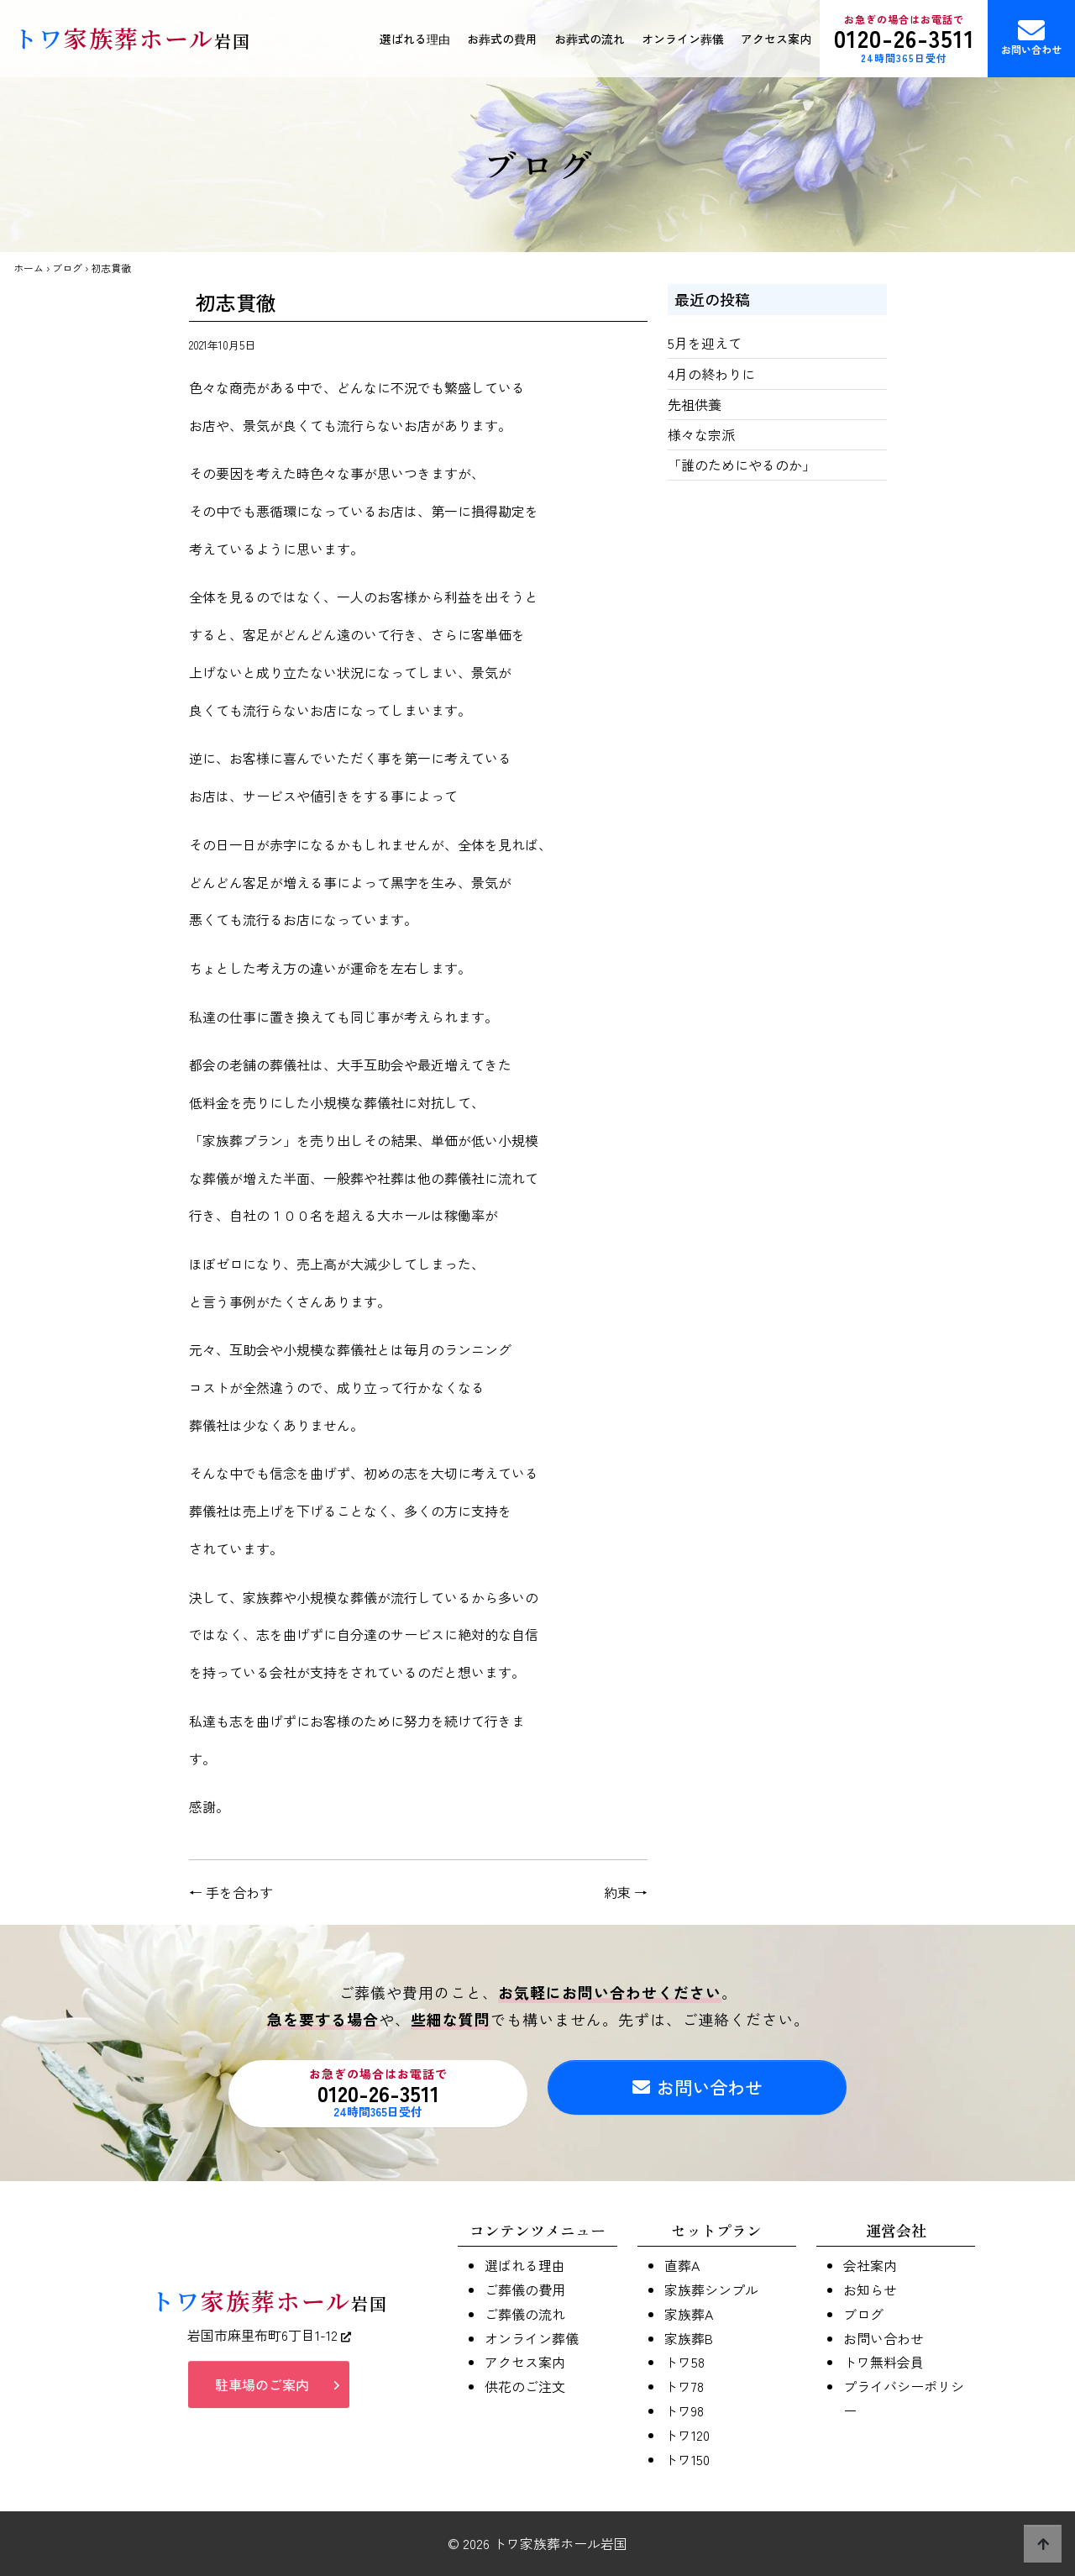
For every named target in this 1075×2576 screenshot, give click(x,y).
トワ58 (684, 2362)
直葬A (682, 2265)
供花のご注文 (525, 2386)
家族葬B (688, 2338)
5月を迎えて (705, 343)
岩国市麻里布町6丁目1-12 (269, 2341)
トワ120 (687, 2435)
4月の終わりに (711, 374)
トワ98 (684, 2410)
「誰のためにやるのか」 (741, 465)
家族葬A (688, 2314)
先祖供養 (694, 404)
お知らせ (870, 2289)
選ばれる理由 (415, 38)
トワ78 (684, 2386)
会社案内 (870, 2265)
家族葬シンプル (711, 2289)
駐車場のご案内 (262, 2390)
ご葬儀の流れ (525, 2314)
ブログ (67, 267)
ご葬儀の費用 (525, 2289)
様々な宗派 (701, 434)
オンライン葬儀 (683, 38)
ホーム (28, 267)
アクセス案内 (776, 38)
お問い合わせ (1031, 36)
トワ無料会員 (883, 2362)
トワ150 (687, 2459)
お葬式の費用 (502, 38)
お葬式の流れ (589, 38)
